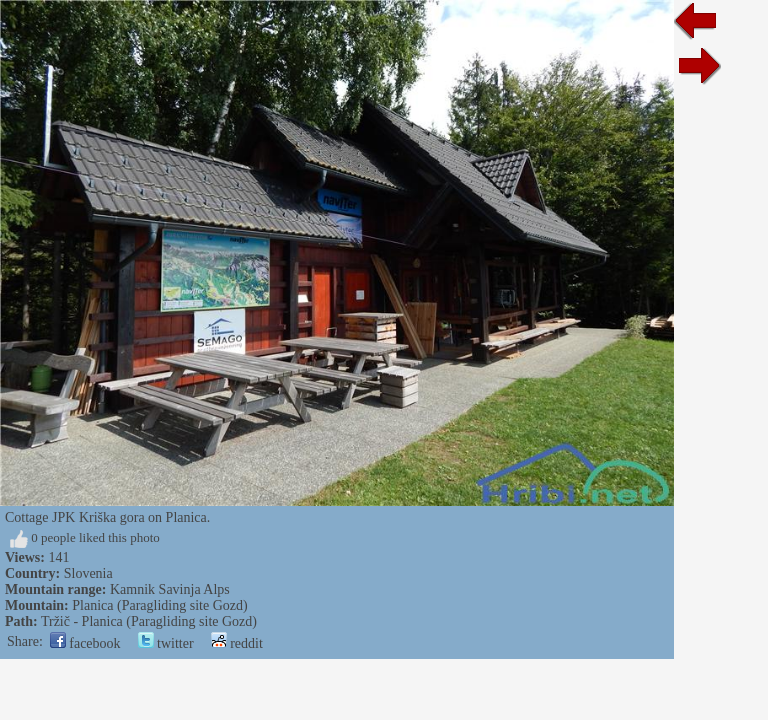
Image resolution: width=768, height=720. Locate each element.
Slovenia (88, 573)
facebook (85, 643)
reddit (237, 643)
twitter (166, 643)
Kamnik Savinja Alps (170, 589)
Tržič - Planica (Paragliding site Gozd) (149, 621)
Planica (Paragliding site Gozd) (159, 605)
